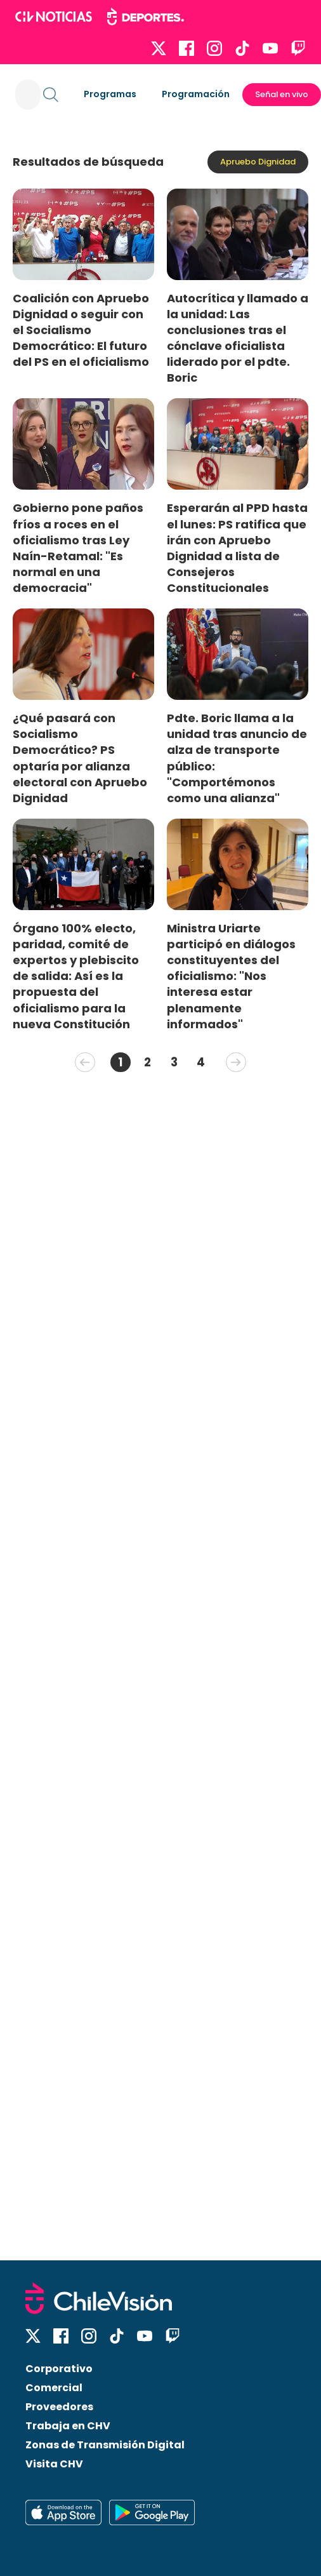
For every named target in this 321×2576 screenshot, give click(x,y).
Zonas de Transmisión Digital (105, 2445)
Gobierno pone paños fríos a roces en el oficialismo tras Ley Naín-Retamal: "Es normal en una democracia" (78, 548)
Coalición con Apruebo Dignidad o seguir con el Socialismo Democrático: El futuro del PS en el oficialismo (81, 330)
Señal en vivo (281, 94)
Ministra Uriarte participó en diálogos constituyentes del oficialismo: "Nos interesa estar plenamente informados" (231, 976)
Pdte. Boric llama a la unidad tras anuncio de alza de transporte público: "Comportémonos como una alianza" (237, 758)
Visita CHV (54, 2464)
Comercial (53, 2387)
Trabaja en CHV (67, 2425)
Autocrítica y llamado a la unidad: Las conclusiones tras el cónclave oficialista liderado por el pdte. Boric (237, 338)
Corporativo (59, 2368)
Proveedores (59, 2406)
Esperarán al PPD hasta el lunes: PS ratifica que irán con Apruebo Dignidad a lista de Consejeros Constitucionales (237, 548)
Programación (196, 94)
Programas (110, 94)
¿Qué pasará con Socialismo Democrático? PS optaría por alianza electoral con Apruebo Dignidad (80, 758)
